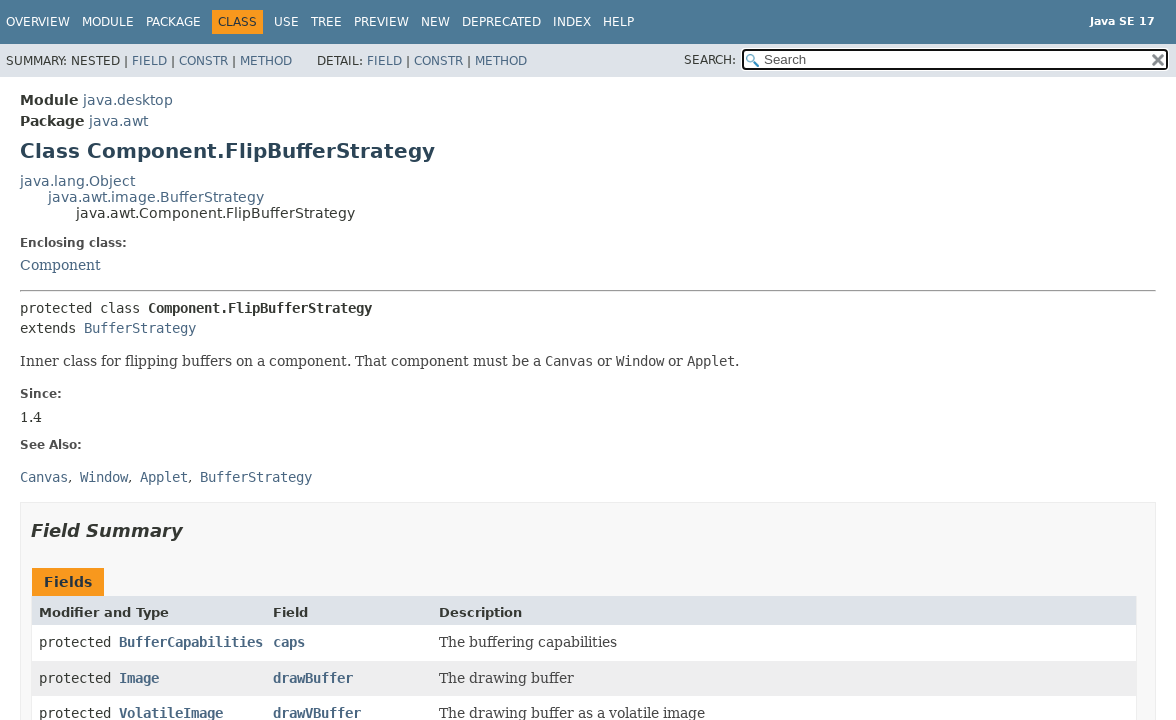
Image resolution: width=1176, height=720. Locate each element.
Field (149, 61)
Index (572, 22)
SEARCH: (710, 60)
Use (286, 22)
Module (108, 22)
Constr (203, 61)
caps (289, 642)
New (435, 22)
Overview (38, 22)
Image (139, 678)
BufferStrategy (140, 328)
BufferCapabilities (191, 642)
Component (60, 265)
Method (266, 61)
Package (173, 22)
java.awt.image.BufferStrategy (156, 197)
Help (618, 22)
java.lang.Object (77, 181)
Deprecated (501, 22)
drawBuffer (313, 678)
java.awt (118, 121)
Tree (326, 22)
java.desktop (128, 100)
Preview (381, 22)
